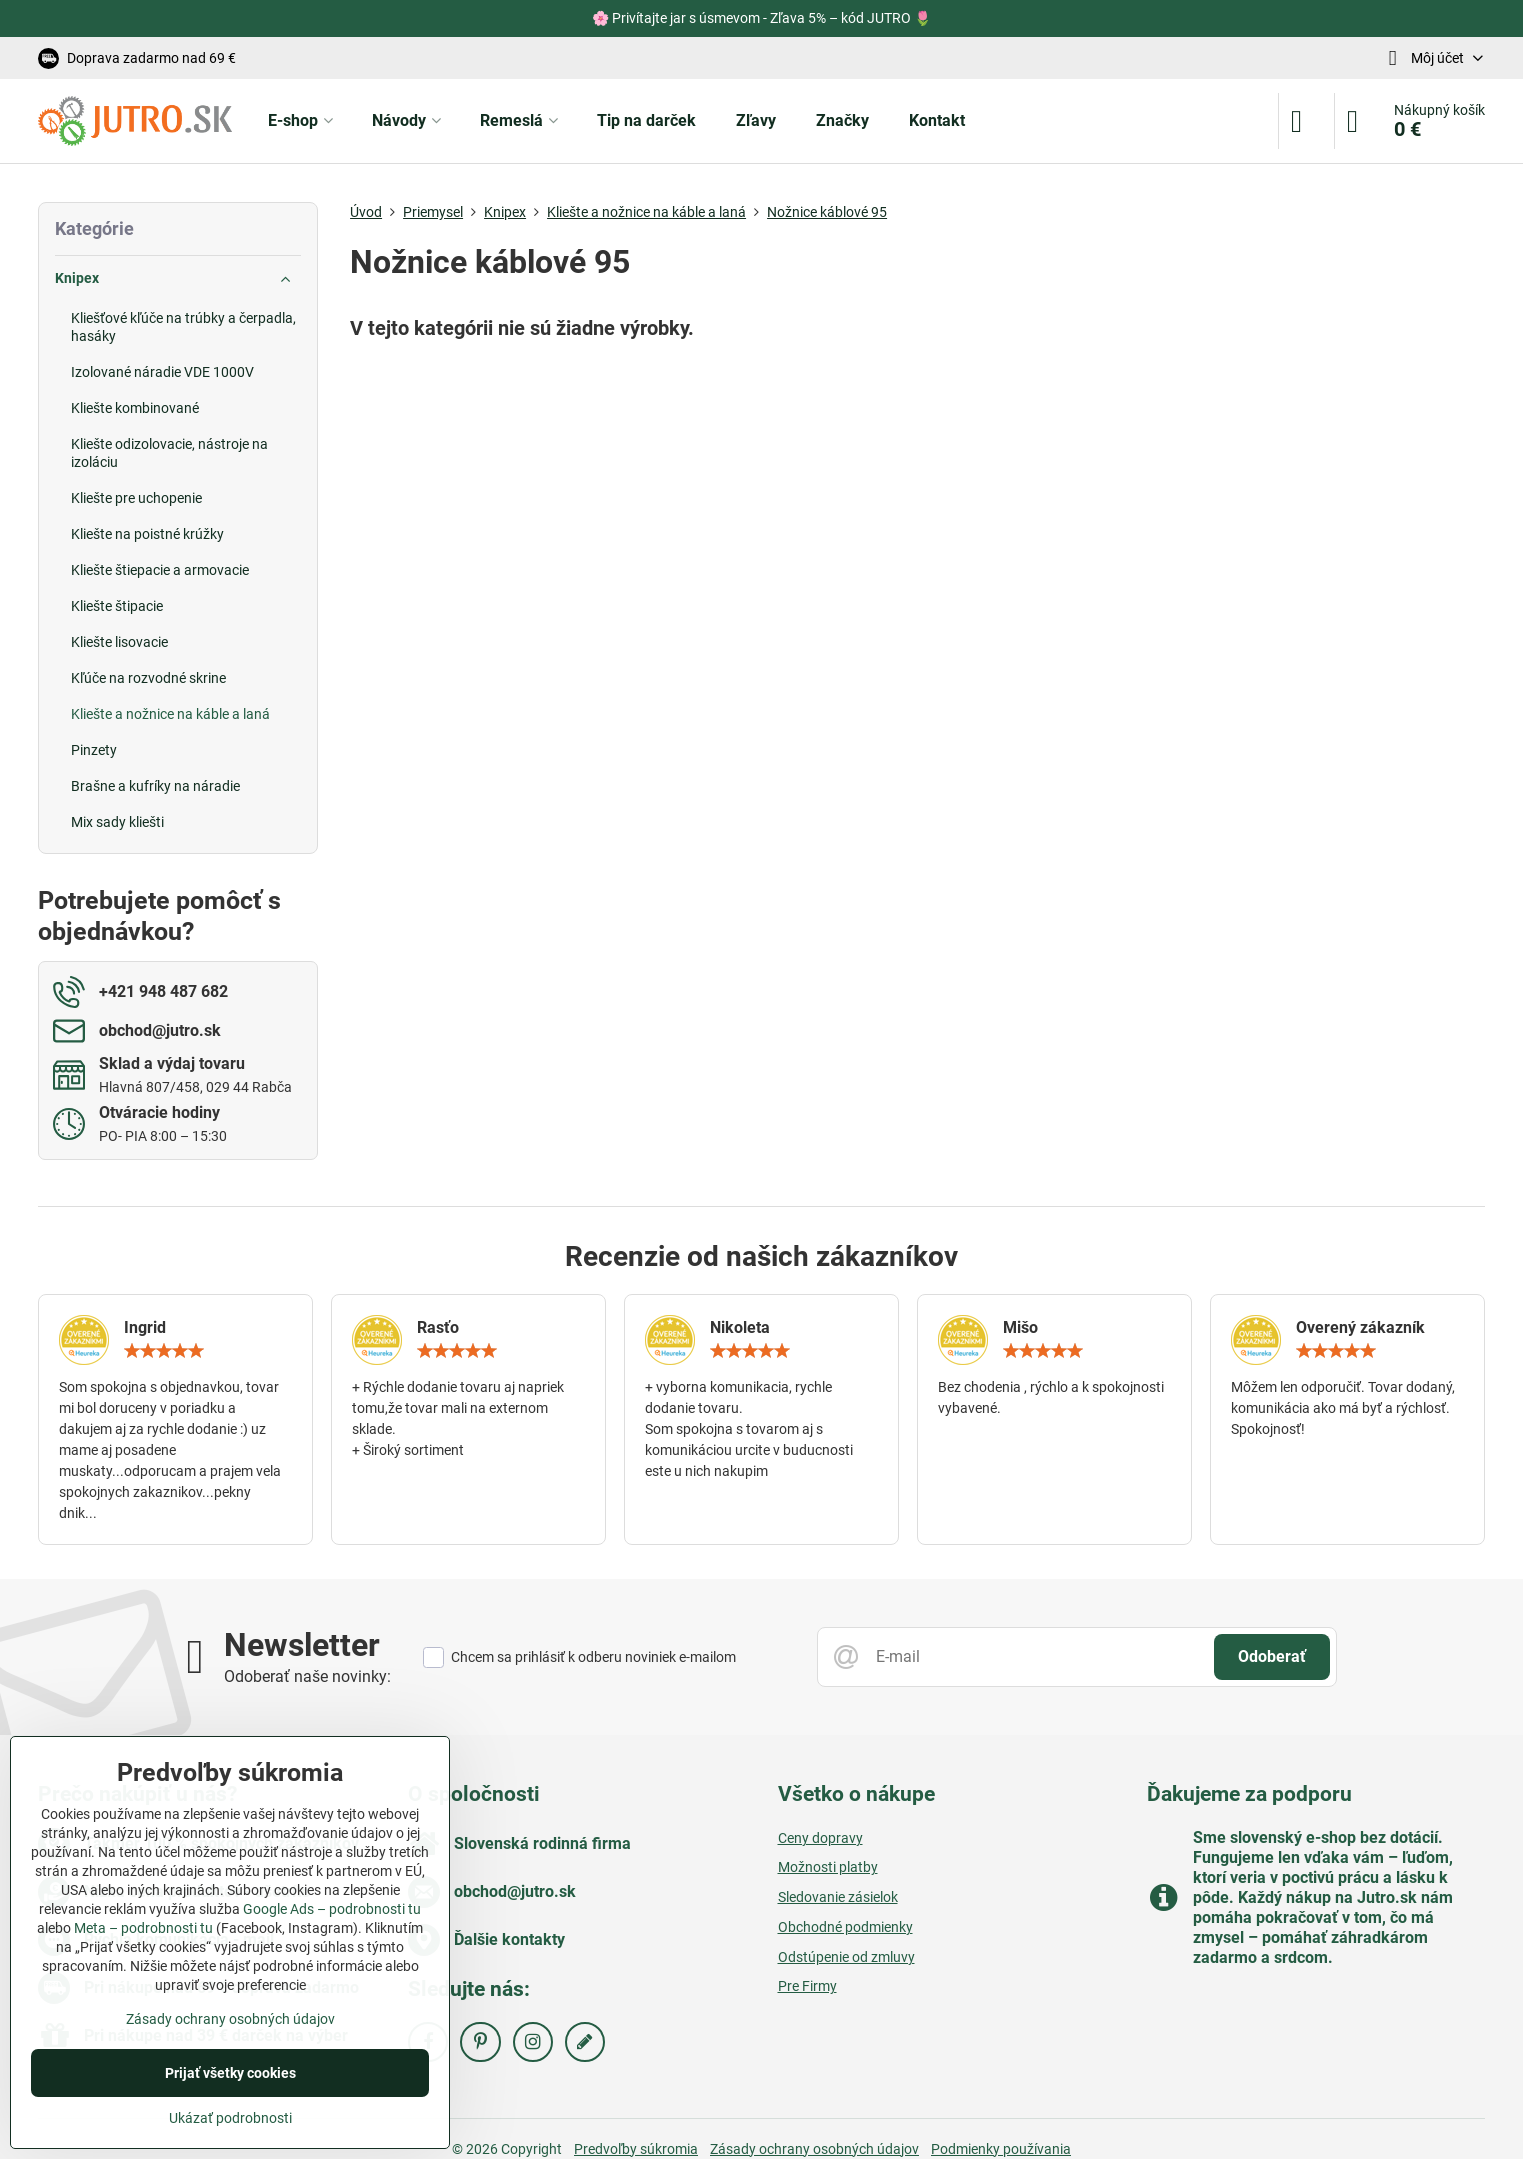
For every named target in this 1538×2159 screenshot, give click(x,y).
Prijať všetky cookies (230, 2073)
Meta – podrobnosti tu (143, 1928)
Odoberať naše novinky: (307, 1676)
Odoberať (1272, 1656)
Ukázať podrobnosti (230, 2118)
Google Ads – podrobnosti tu (332, 1909)
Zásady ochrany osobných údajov (230, 2019)
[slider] (164, 1351)
